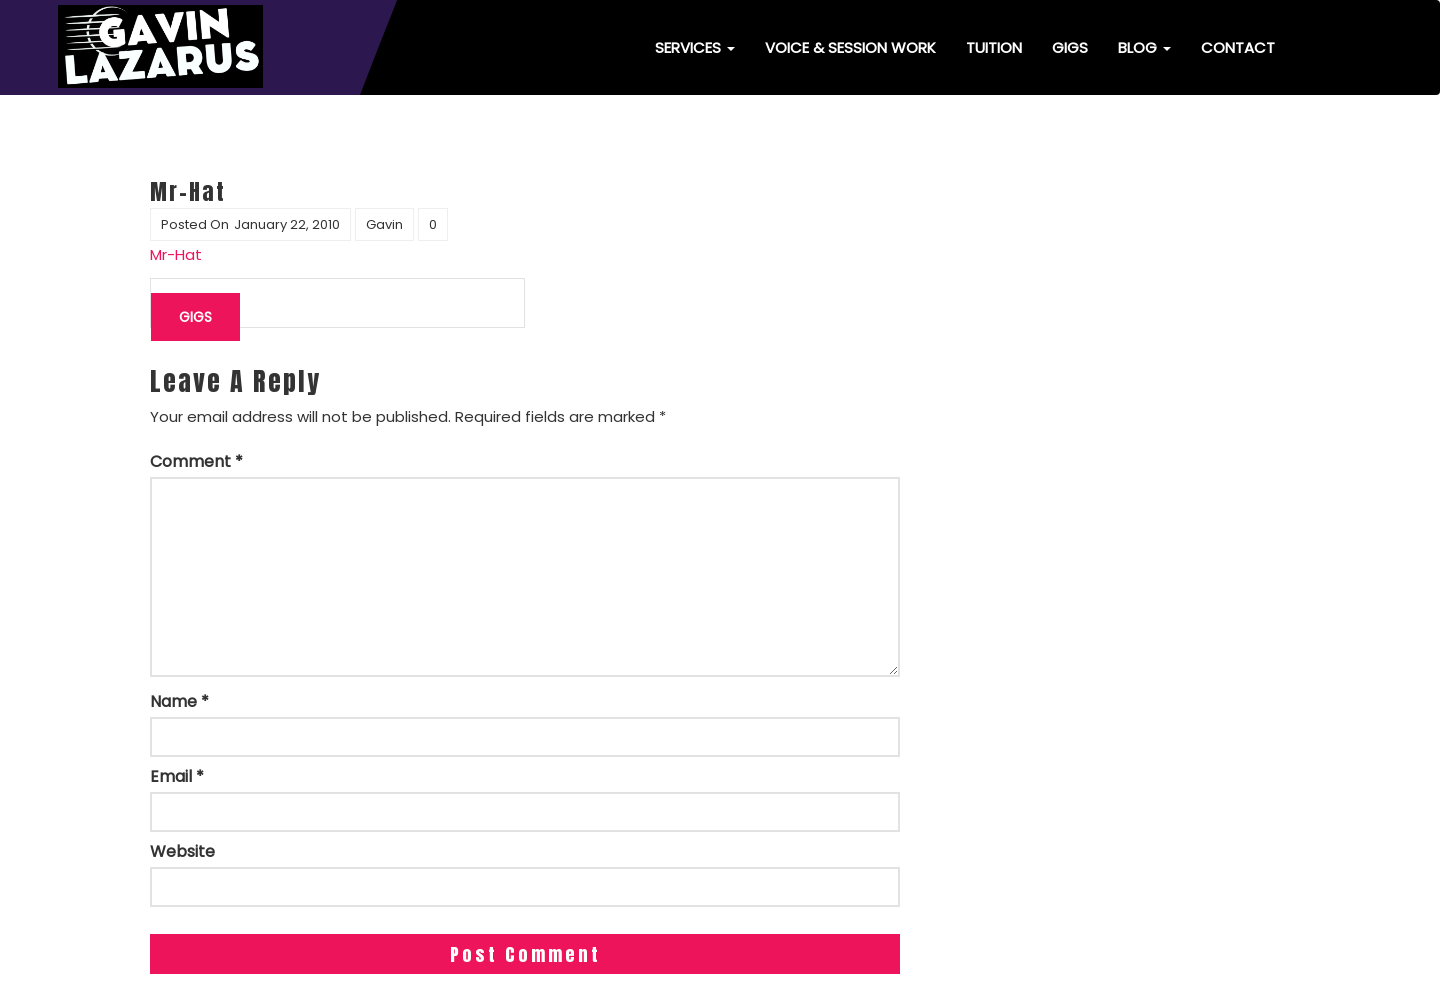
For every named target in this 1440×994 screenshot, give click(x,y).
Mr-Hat (176, 254)
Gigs (1070, 47)
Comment (196, 462)
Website (182, 852)
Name (179, 702)
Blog (1144, 47)
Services (695, 47)
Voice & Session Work (850, 47)
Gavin (384, 224)
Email (177, 777)
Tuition (994, 47)
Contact (1238, 47)
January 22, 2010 (287, 224)
